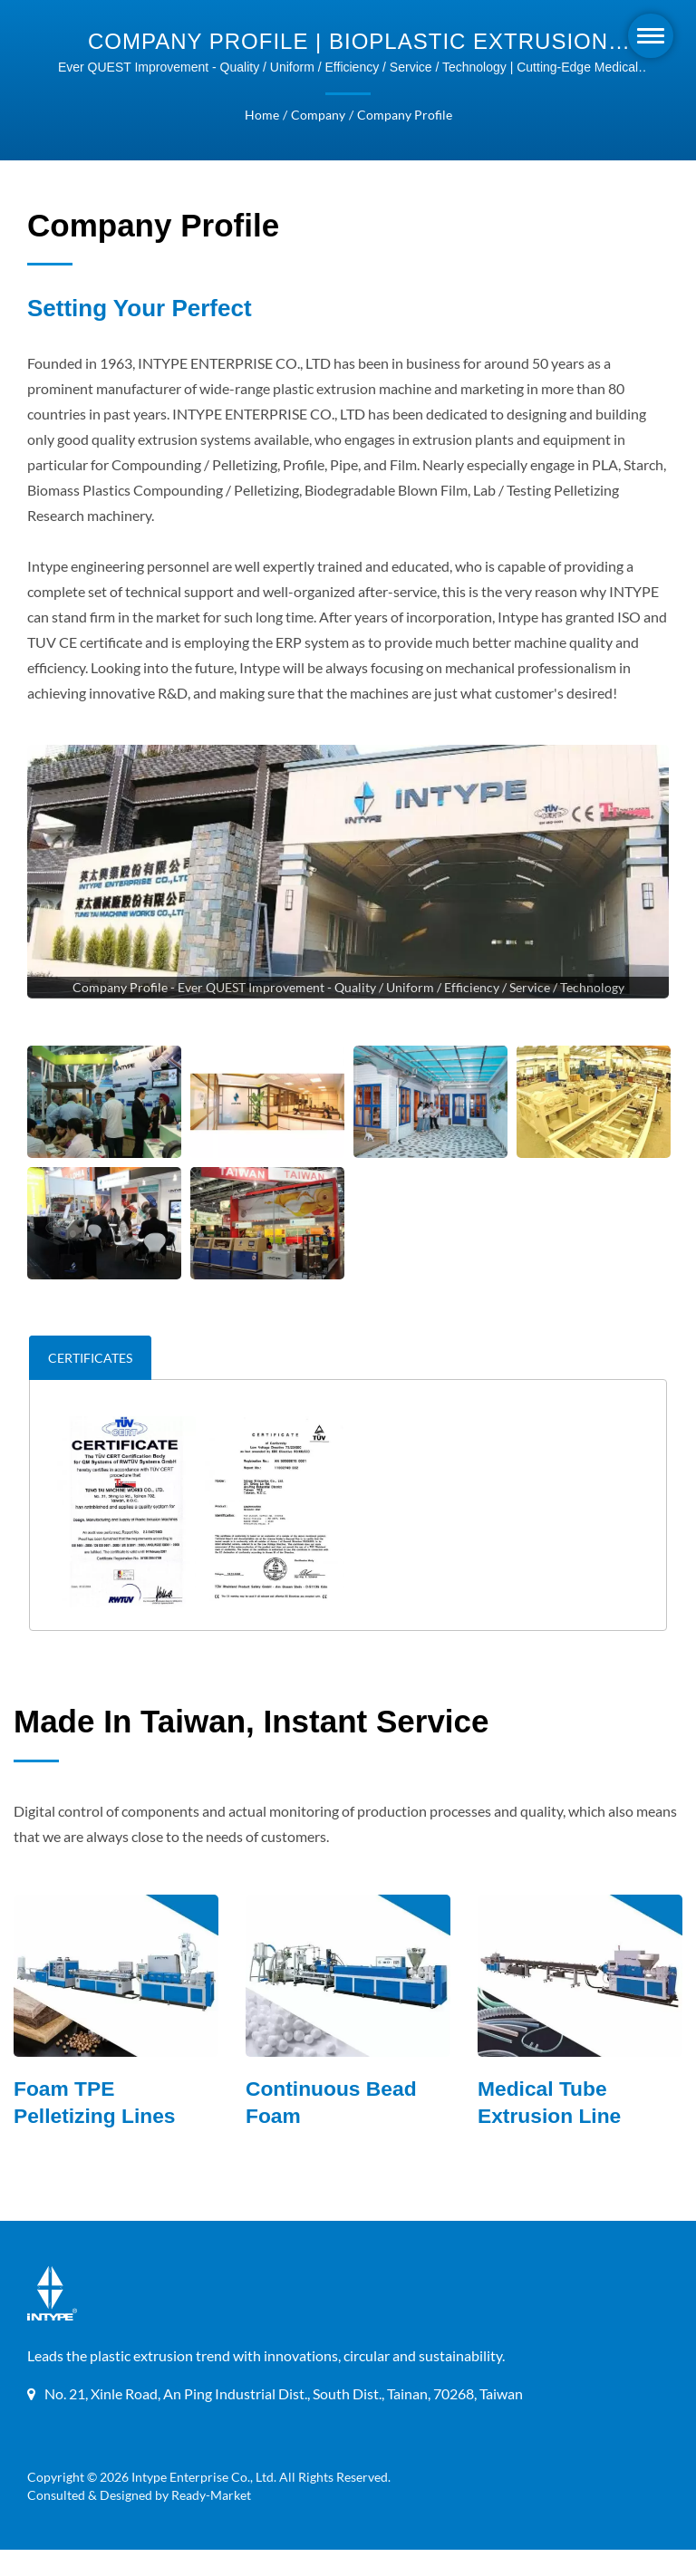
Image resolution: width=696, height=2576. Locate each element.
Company (318, 115)
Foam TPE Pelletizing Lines (95, 2129)
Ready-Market (214, 2521)
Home (263, 115)
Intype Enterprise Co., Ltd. (203, 2503)
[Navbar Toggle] (650, 36)
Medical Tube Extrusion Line (550, 2129)
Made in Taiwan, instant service (251, 1746)
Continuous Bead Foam (332, 2129)
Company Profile (403, 115)
